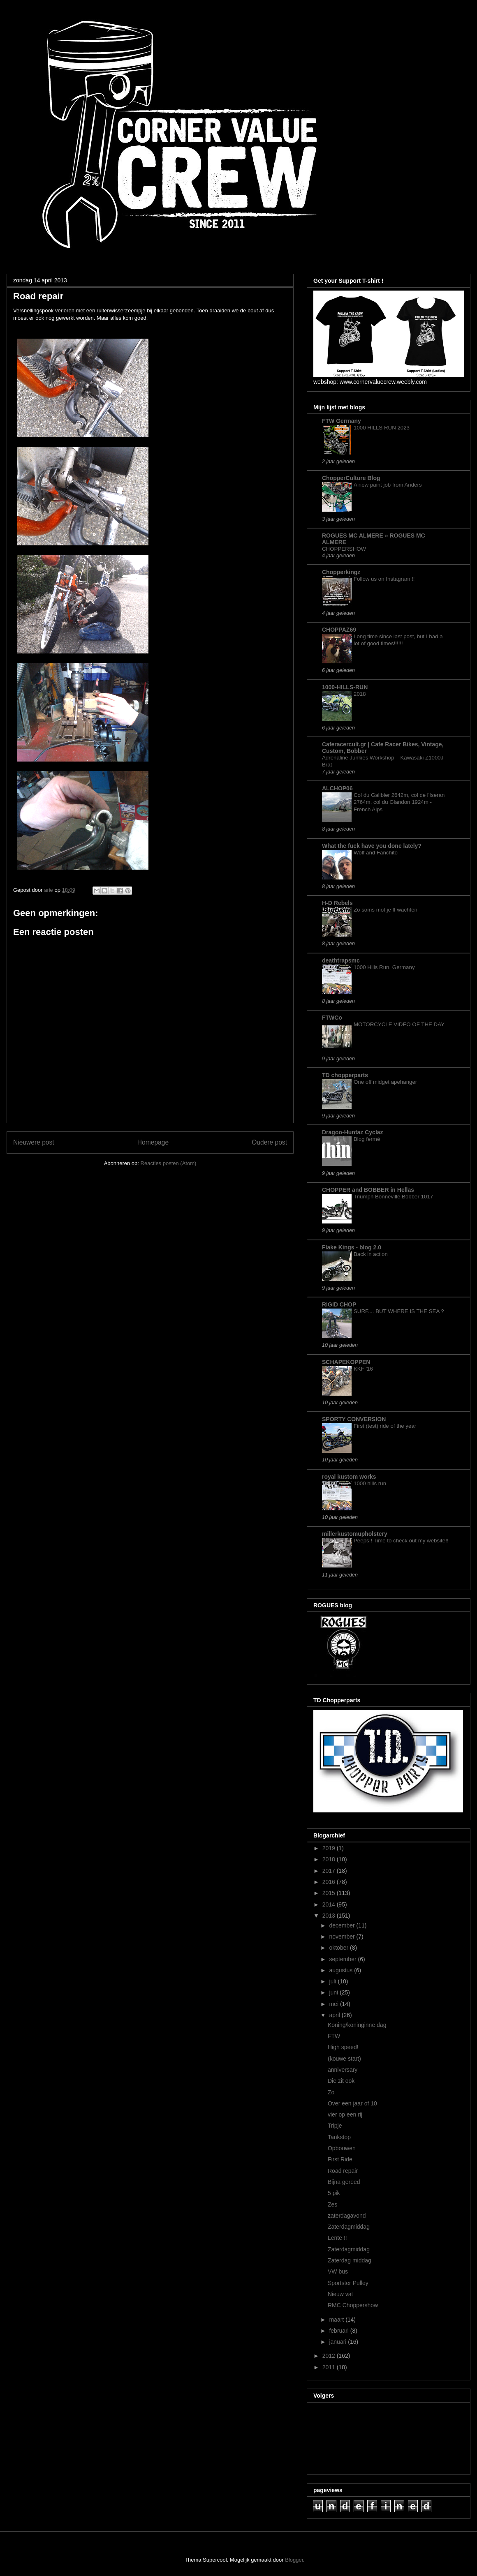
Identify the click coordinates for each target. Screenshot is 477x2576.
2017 (329, 1870)
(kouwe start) (344, 2058)
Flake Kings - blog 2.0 (351, 1247)
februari (339, 2330)
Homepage (153, 1142)
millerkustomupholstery (354, 1533)
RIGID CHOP (339, 1304)
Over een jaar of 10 (352, 2103)
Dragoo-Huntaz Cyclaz (352, 1132)
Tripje (335, 2125)
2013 (329, 1915)
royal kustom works (349, 1476)
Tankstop (339, 2137)
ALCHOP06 (337, 788)
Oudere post (269, 1142)
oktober (339, 1947)
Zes (332, 2204)
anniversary (342, 2069)
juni (334, 1992)
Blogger (294, 2560)
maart (337, 2319)
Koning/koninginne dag (357, 2025)
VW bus (338, 2271)
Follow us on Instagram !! (384, 579)
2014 (329, 1904)
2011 (329, 2367)
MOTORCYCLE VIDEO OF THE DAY (399, 1024)
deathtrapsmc (341, 960)
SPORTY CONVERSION (354, 1419)
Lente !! (337, 2237)
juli (333, 1981)
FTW (334, 2036)
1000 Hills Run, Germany (384, 967)
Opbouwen (342, 2148)
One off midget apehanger (385, 1082)
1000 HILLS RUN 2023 (382, 428)
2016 (329, 1882)
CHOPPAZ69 (339, 629)
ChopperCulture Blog (351, 478)
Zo (331, 2092)
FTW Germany (341, 421)
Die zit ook (341, 2080)
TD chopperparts (345, 1075)
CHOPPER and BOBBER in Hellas (368, 1189)
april (335, 2015)
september (343, 1959)
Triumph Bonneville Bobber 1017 (393, 1196)
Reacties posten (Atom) (169, 1163)
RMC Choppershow (353, 2305)
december (342, 1925)
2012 (329, 2355)
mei (334, 2004)
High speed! (343, 2047)
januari (338, 2341)
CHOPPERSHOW (344, 549)
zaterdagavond (347, 2215)
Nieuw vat (340, 2294)
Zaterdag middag (349, 2260)
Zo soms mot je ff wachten (385, 910)
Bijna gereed (344, 2182)
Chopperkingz (341, 572)
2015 (329, 1893)
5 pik (334, 2193)
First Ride (340, 2159)
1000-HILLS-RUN (345, 687)
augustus (341, 1970)
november (342, 1936)
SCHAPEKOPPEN (346, 1362)
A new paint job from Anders (388, 485)
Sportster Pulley (348, 2283)
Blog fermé (367, 1139)
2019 (329, 1848)
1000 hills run (370, 1483)
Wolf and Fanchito (376, 852)
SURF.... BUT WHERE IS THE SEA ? (399, 1311)
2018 (360, 694)
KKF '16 (363, 1369)
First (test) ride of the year (385, 1426)
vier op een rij (345, 2114)
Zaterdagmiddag (349, 2226)
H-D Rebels (337, 903)
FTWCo (332, 1017)
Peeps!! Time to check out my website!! (401, 1540)
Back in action (371, 1254)
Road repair (343, 2170)
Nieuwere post (33, 1142)
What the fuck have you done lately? (371, 846)
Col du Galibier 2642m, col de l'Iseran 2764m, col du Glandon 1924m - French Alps (399, 802)
